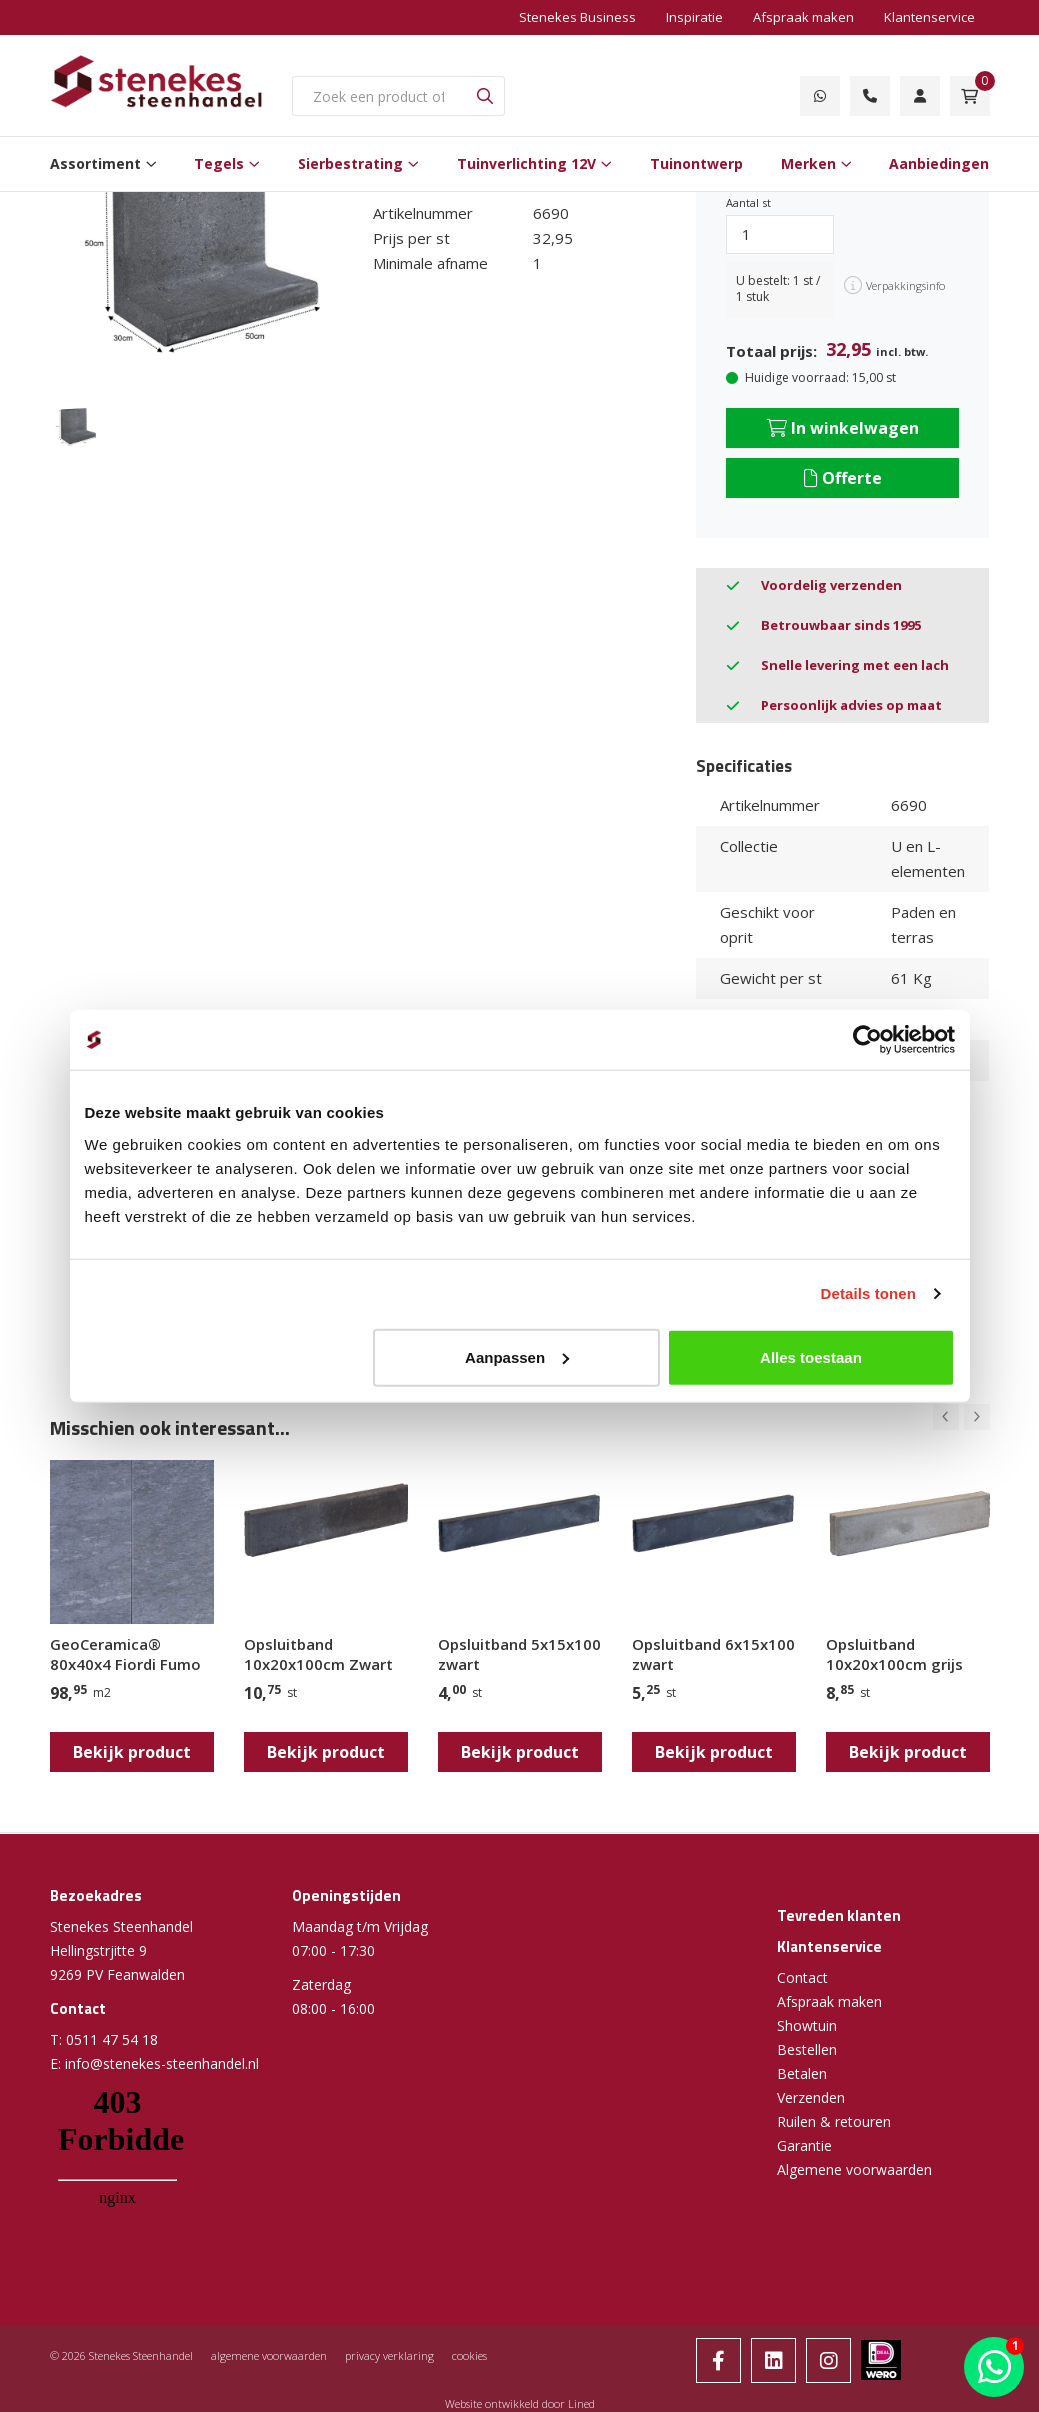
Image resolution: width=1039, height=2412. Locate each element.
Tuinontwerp (696, 163)
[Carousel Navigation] (961, 1417)
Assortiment (95, 163)
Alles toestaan (811, 1356)
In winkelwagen (843, 428)
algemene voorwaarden (269, 2355)
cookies (469, 2355)
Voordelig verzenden (831, 585)
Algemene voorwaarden (854, 2169)
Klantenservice (929, 17)
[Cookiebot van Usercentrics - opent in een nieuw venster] (867, 1040)
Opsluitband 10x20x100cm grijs (894, 1654)
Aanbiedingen (939, 163)
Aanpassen (517, 1356)
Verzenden (811, 2097)
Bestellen (807, 2049)
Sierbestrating (350, 163)
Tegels (219, 163)
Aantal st (748, 202)
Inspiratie (694, 17)
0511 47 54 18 (112, 2039)
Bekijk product (132, 1752)
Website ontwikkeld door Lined (520, 2403)
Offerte (843, 478)
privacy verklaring (389, 2355)
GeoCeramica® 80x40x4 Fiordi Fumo (125, 1654)
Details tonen (868, 1293)
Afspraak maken (803, 17)
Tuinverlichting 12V (526, 163)
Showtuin (807, 2025)
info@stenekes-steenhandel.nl (162, 2063)
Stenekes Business (577, 17)
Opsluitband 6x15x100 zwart (713, 1654)
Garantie (804, 2145)
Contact (802, 1977)
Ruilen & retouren (834, 2121)
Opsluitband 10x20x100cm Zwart (318, 1654)
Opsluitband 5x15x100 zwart (519, 1654)
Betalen (802, 2073)
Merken (808, 163)
